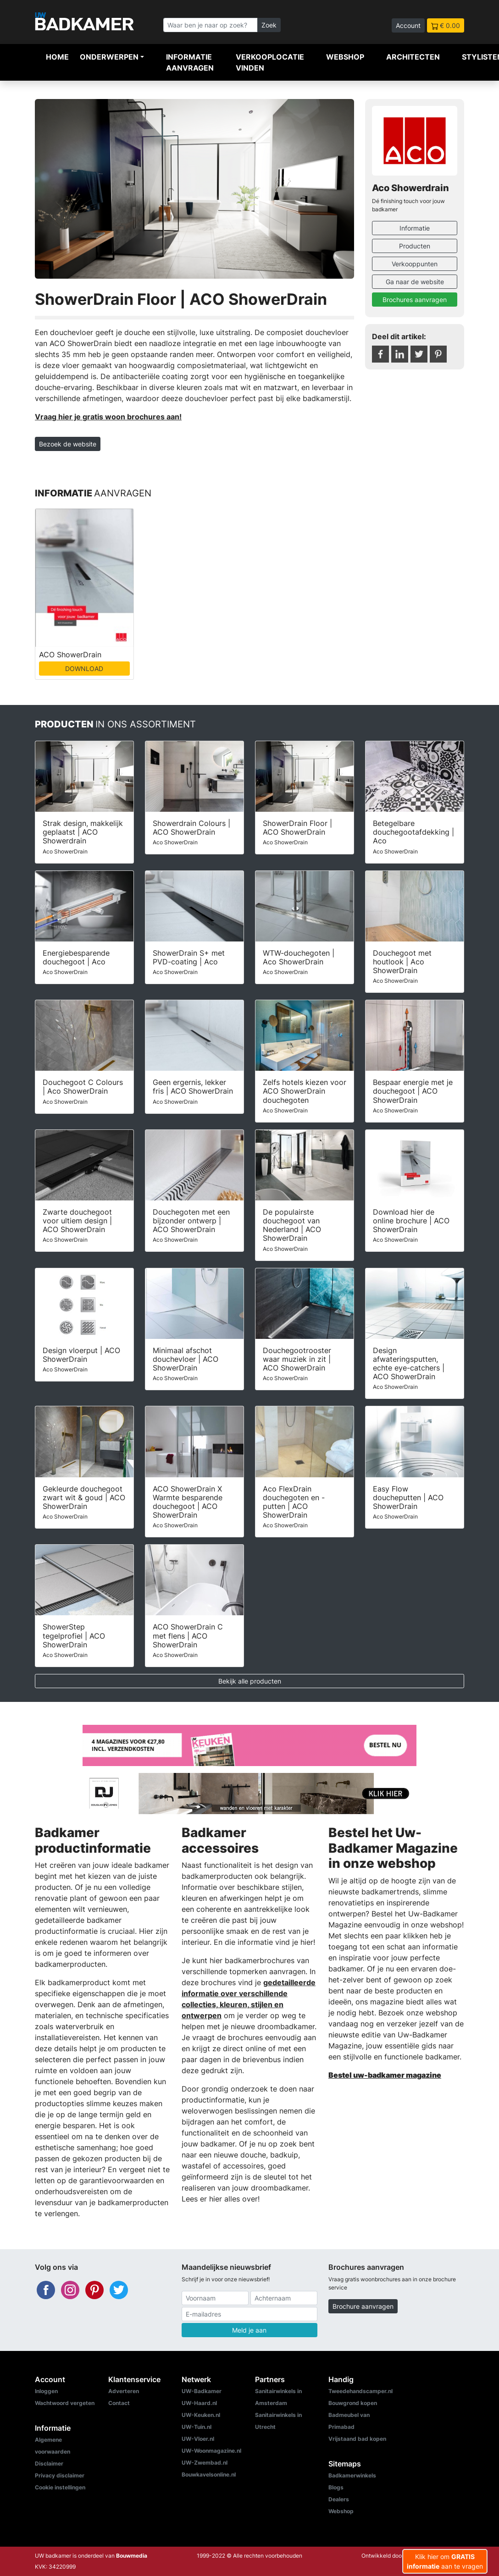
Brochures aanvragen (415, 299)
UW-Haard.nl (199, 2403)
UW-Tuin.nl (196, 2426)
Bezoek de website (67, 444)
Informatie (414, 228)
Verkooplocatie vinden (270, 62)
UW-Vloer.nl (198, 2438)
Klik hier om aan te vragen (445, 2561)
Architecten (413, 56)
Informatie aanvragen (190, 62)
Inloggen (46, 2391)
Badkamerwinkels (352, 2475)
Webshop (345, 56)
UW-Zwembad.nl (204, 2462)
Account (408, 25)
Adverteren (123, 2391)
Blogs (336, 2487)
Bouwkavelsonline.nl (209, 2474)
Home (57, 56)
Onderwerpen (109, 56)
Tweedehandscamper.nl (360, 2391)
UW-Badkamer (202, 2391)
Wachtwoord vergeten (64, 2403)
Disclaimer (49, 2463)
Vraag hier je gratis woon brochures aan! (108, 416)
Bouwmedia (131, 2555)
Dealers (338, 2499)
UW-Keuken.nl (201, 2414)
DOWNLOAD (84, 668)
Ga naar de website (415, 282)
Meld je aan (249, 2330)
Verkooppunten (415, 264)
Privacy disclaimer (59, 2475)
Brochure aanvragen (363, 2306)
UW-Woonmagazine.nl (211, 2450)
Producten (414, 246)
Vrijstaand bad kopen (357, 2438)
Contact (119, 2403)
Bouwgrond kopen (352, 2403)
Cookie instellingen (60, 2487)
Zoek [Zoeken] (269, 25)
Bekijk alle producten (249, 1681)
